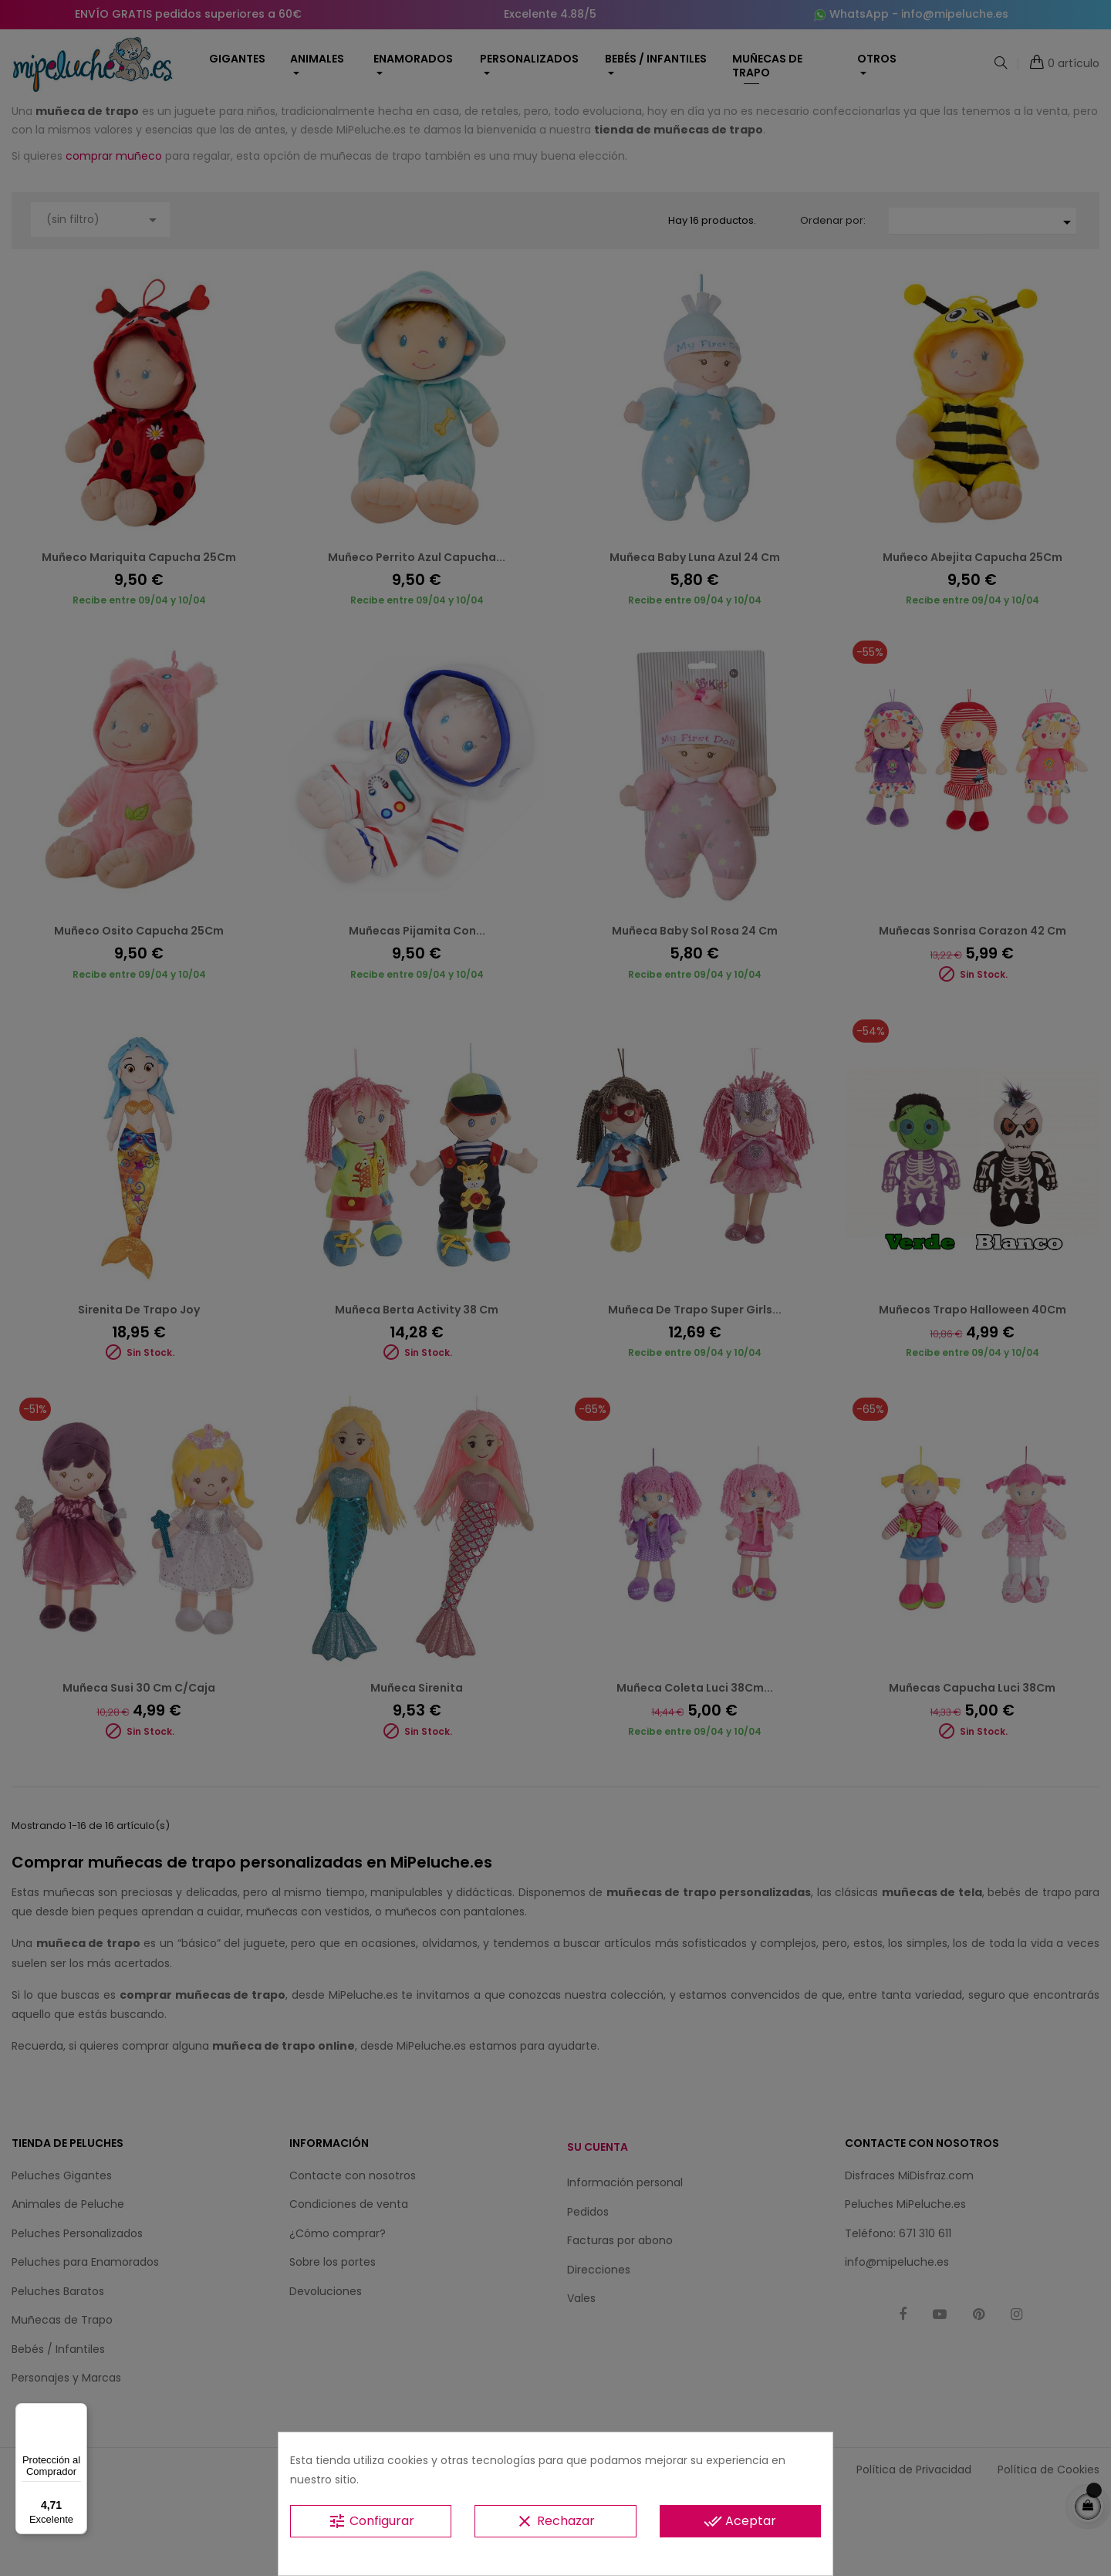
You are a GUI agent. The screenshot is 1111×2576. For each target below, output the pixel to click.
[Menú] (78, 2412)
